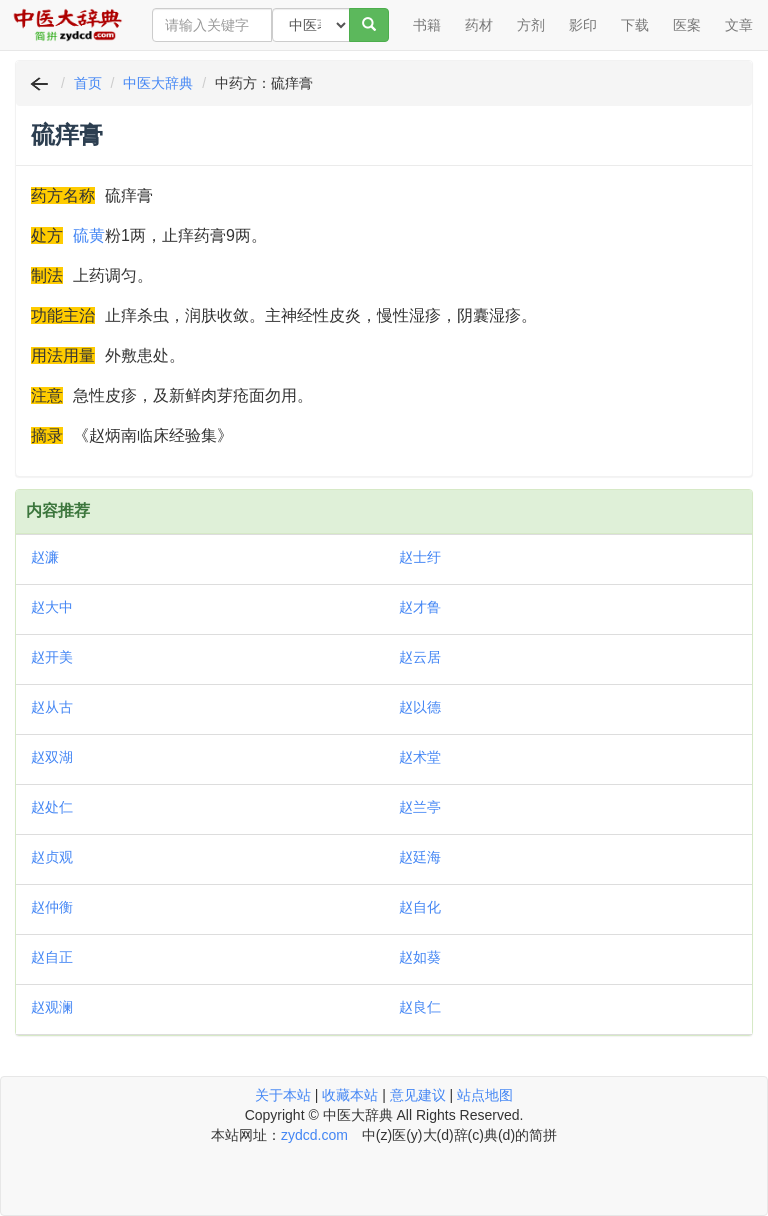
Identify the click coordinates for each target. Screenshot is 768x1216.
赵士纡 (420, 557)
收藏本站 (350, 1095)
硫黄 (89, 235)
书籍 (427, 25)
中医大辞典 (158, 83)
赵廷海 (420, 857)
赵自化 (420, 907)
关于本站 (283, 1095)
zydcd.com (314, 1135)
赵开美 (52, 657)
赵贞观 (52, 857)
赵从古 (52, 707)
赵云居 (420, 657)
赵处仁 (52, 807)
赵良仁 (420, 1007)
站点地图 (485, 1095)
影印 (583, 25)
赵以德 (420, 707)
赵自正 (52, 957)
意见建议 (418, 1095)
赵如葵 (420, 957)
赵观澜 (52, 1007)
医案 (687, 25)
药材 (479, 25)
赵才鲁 (420, 607)
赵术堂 (420, 757)
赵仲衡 (52, 907)
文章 (739, 25)
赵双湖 (52, 757)
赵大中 (52, 607)
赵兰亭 (420, 807)
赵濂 (45, 557)
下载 (635, 25)
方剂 (531, 25)
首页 (88, 83)
